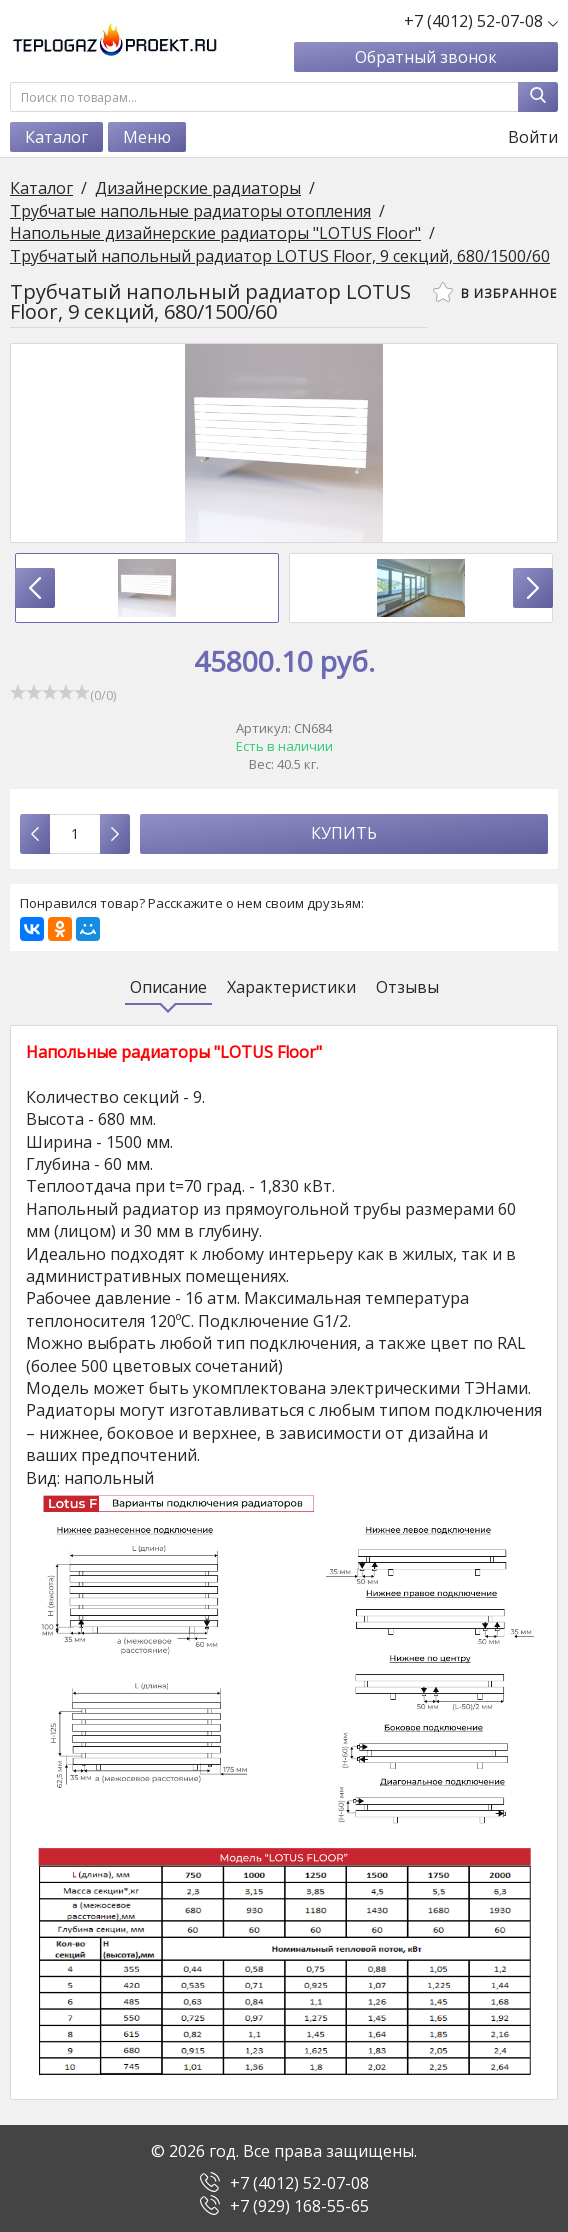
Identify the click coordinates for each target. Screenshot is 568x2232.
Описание (168, 987)
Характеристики (291, 987)
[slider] (50, 692)
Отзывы (407, 987)
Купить (344, 833)
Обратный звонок (426, 57)
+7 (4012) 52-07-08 (299, 2183)
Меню (147, 137)
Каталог (56, 137)
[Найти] (538, 97)
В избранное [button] (495, 292)
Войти (520, 137)
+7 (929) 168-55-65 (299, 2206)
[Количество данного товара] (75, 834)
